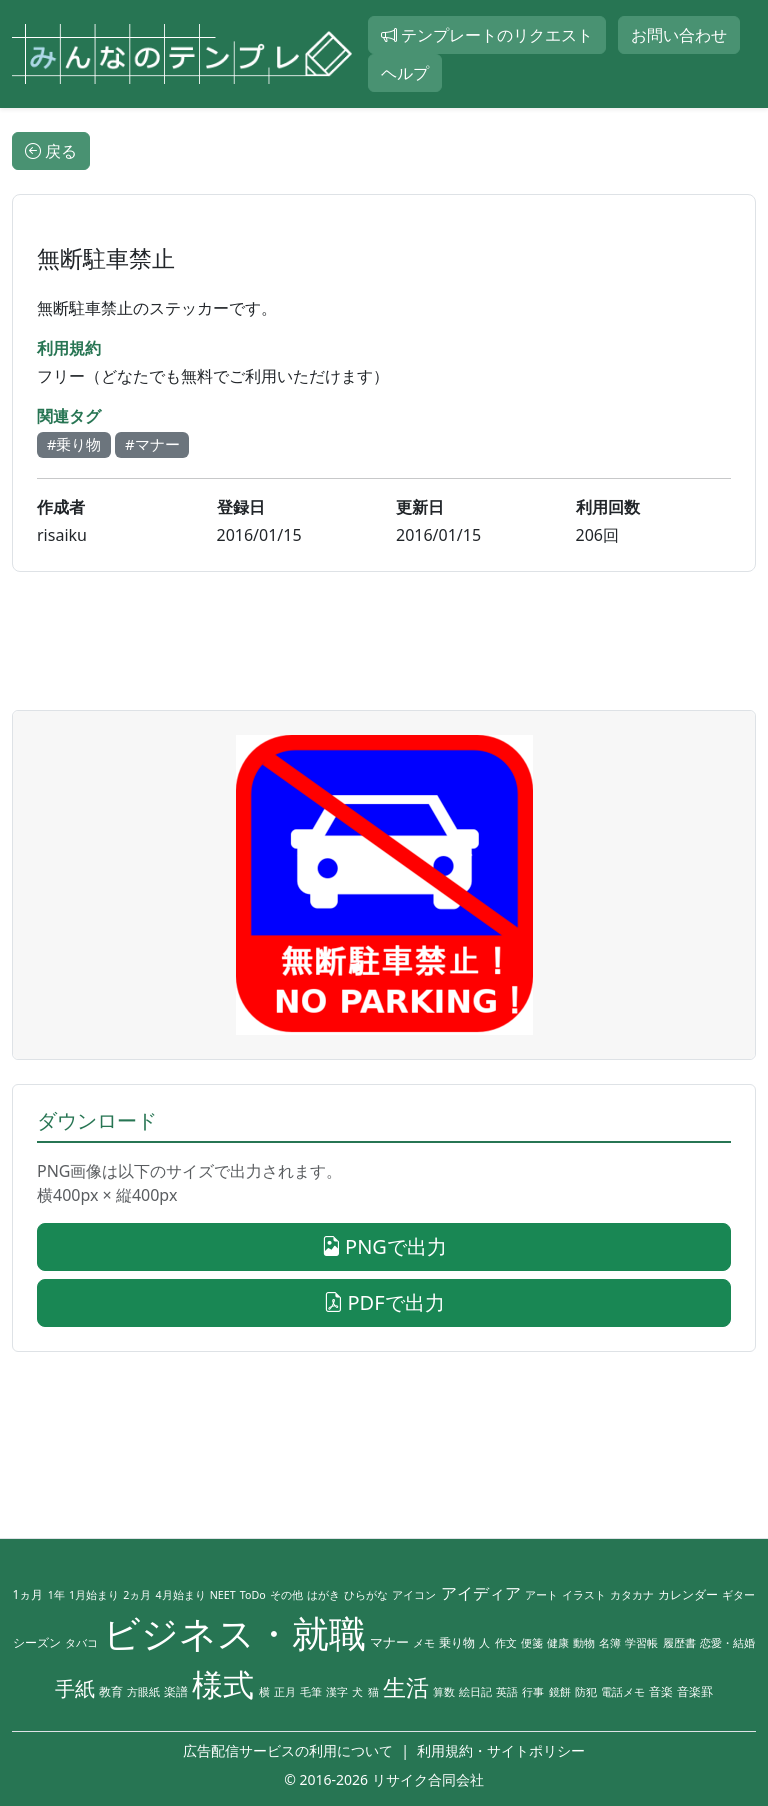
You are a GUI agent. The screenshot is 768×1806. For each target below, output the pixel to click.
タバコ (81, 1643)
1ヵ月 (28, 1594)
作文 (506, 1643)
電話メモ (623, 1692)
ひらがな (366, 1595)
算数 (444, 1692)
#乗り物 (74, 444)
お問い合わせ (679, 35)
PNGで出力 (384, 1246)
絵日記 (475, 1692)
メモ (424, 1643)
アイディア (481, 1593)
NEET (223, 1595)
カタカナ (632, 1595)
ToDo (253, 1595)
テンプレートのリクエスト (487, 35)
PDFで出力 (383, 1302)
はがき (323, 1595)
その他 (286, 1595)
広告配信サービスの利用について (288, 1750)
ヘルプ (405, 73)
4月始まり (180, 1595)
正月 (285, 1692)
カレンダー (688, 1594)
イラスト (584, 1595)
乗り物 (457, 1642)
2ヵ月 (137, 1595)
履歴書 (679, 1643)
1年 (56, 1595)
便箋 (532, 1643)
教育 (111, 1691)
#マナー (152, 444)
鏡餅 (560, 1692)
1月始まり (94, 1595)
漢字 (337, 1692)
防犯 (586, 1692)
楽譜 (176, 1691)
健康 (558, 1643)
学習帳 (641, 1643)
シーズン (37, 1642)
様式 (223, 1684)
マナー (389, 1642)
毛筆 (311, 1692)
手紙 (75, 1688)
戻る (51, 151)
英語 (507, 1692)
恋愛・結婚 (727, 1643)
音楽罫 (695, 1691)
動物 (584, 1643)
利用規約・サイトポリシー (501, 1750)
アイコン (414, 1595)
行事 (533, 1692)
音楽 (661, 1691)
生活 (406, 1687)
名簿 (610, 1643)
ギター (738, 1595)
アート (541, 1595)
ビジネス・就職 (234, 1632)
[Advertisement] (384, 641)
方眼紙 (143, 1692)
